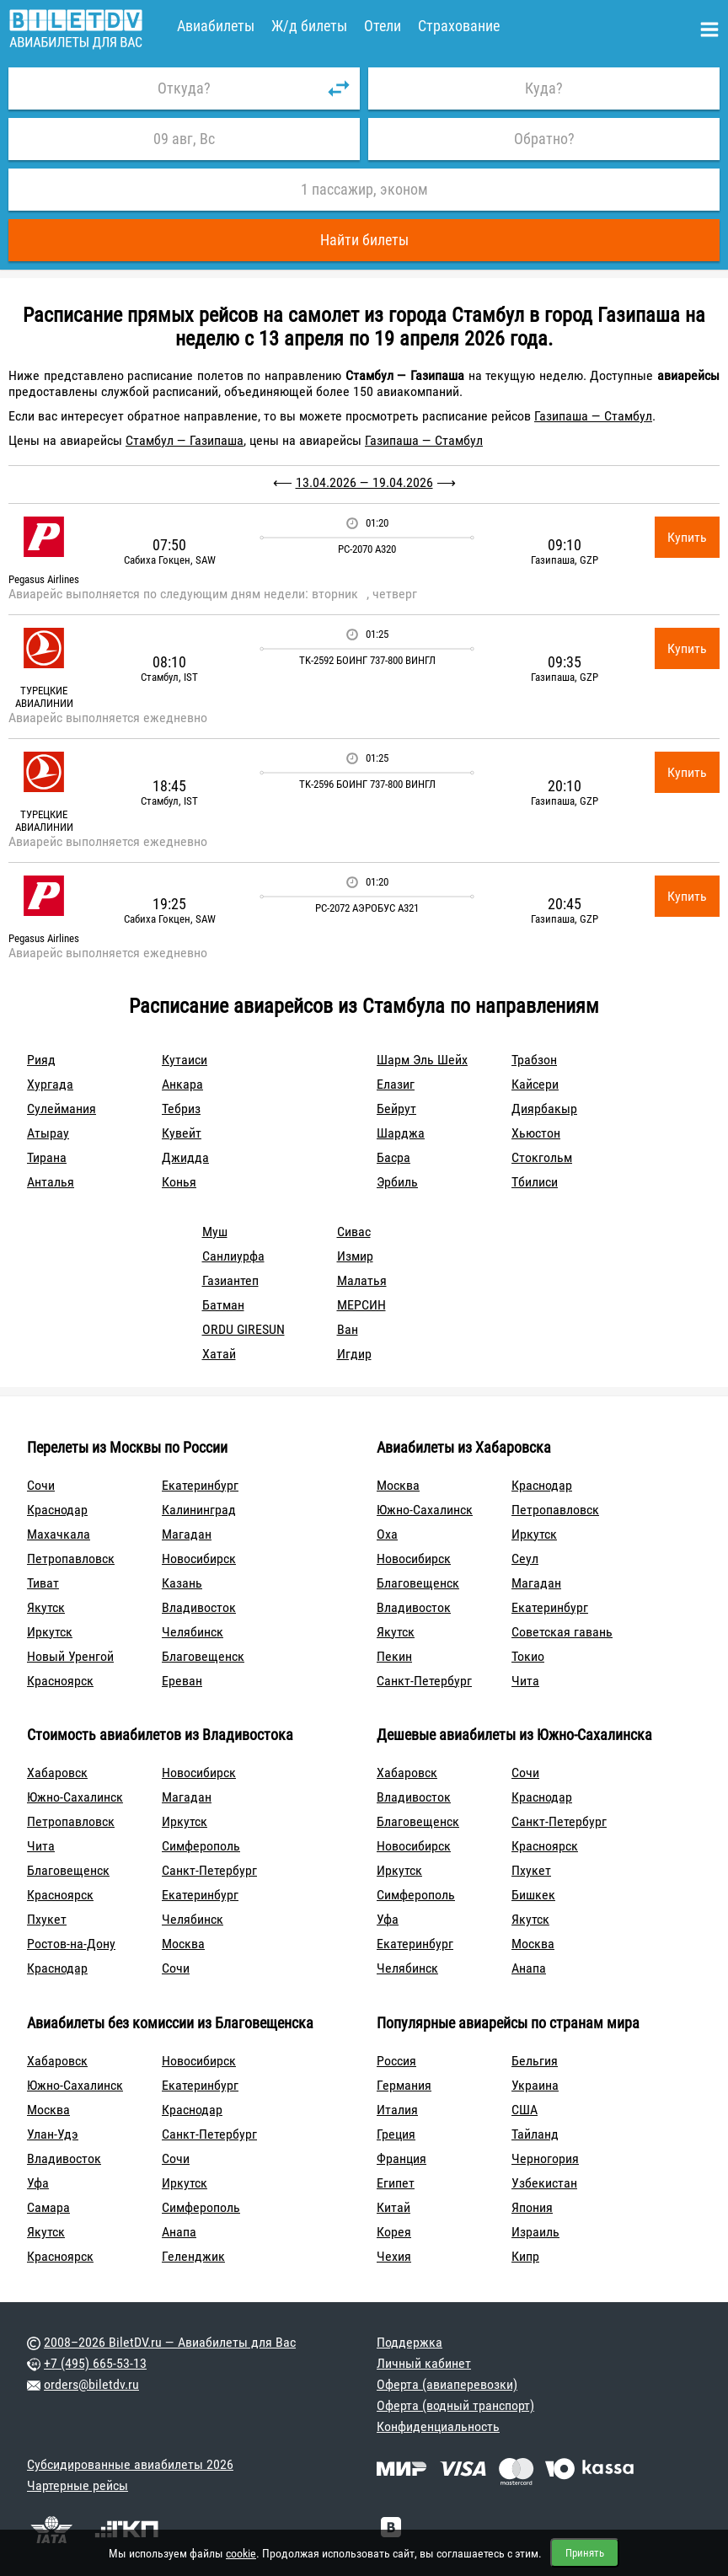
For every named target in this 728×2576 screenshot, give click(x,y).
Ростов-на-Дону (71, 1944)
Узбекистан (544, 2183)
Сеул (524, 1558)
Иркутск (49, 1632)
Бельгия (534, 2061)
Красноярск (60, 1681)
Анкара (182, 1084)
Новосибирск (199, 1558)
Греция (396, 2134)
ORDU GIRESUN (243, 1329)
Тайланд (535, 2134)
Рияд (41, 1060)
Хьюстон (535, 1133)
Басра (393, 1157)
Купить (687, 537)
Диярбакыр (544, 1109)
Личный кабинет (424, 2363)
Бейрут (396, 1109)
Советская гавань (562, 1632)
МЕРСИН (361, 1305)
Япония (532, 2207)
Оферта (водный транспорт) (455, 2405)
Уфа (388, 1919)
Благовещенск (203, 1656)
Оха (387, 1534)
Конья (179, 1182)
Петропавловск (71, 1558)
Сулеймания (61, 1109)
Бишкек (533, 1895)
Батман (223, 1305)
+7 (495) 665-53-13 (95, 2363)
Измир (355, 1256)
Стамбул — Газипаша (185, 440)
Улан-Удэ (52, 2134)
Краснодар (57, 1510)
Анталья (50, 1182)
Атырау (48, 1133)
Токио (527, 1656)
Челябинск (192, 1632)
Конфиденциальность (438, 2426)
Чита (525, 1681)
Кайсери (535, 1084)
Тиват (43, 1583)
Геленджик (193, 2256)
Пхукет (47, 1919)
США (524, 2110)
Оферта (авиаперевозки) (447, 2384)
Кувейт (181, 1133)
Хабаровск (57, 1773)
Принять (584, 2553)
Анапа (528, 1968)
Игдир (354, 1354)
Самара (48, 2207)
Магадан (186, 1534)
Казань (182, 1583)
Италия (397, 2110)
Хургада (50, 1084)
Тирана (47, 1157)
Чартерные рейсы (77, 2485)
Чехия (394, 2256)
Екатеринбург (200, 1485)
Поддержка (409, 2342)
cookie (241, 2553)
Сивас (354, 1232)
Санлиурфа (233, 1256)
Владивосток (199, 1607)
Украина (535, 2085)
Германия (404, 2085)
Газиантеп (230, 1280)
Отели (382, 26)
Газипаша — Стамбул (593, 416)
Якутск (46, 1607)
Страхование (459, 26)
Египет (396, 2183)
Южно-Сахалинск (425, 1510)
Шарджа (401, 1133)
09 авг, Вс (184, 138)
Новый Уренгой (70, 1656)
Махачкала (58, 1534)
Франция (401, 2158)
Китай (393, 2207)
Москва (398, 1485)
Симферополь (201, 1846)
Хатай (219, 1354)
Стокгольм (541, 1157)
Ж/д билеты (309, 26)
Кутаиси (184, 1060)
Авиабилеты (215, 26)
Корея (394, 2232)
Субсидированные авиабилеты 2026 (130, 2464)
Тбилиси (534, 1182)
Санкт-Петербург (424, 1681)
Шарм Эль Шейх (422, 1060)
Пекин (394, 1656)
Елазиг (396, 1084)
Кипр (525, 2256)
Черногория (545, 2158)
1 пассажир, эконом (364, 189)
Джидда (185, 1157)
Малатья (362, 1280)
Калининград (199, 1510)
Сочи (41, 1485)
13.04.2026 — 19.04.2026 (364, 482)
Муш (215, 1232)
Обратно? (544, 138)
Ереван (182, 1681)
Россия (396, 2061)
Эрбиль (397, 1182)
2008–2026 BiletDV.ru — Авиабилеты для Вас (170, 2342)
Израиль (535, 2232)
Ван (347, 1329)
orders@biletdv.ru (91, 2384)
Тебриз (181, 1109)
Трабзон (534, 1060)
